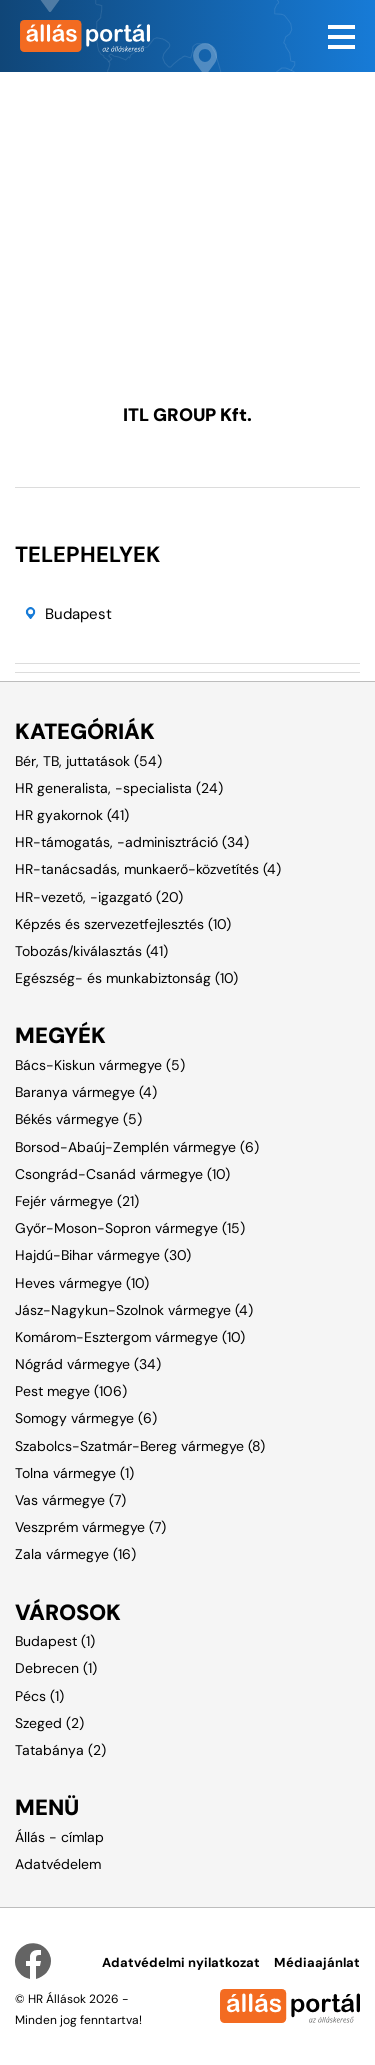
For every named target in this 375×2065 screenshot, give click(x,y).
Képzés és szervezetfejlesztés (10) (123, 924)
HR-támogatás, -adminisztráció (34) (132, 842)
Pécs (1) (39, 1696)
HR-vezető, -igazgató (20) (99, 897)
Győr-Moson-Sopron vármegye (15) (130, 1228)
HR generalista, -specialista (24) (119, 788)
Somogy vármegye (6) (86, 1418)
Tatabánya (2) (60, 1750)
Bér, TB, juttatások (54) (88, 761)
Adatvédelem (58, 1864)
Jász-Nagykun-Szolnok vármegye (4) (134, 1310)
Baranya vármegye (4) (86, 1092)
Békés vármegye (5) (78, 1119)
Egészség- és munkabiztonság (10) (126, 978)
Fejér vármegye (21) (77, 1201)
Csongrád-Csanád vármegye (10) (122, 1174)
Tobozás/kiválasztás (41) (91, 951)
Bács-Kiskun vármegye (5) (100, 1065)
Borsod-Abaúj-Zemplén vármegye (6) (137, 1147)
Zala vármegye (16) (75, 1554)
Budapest (78, 614)
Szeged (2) (49, 1723)
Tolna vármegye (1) (74, 1473)
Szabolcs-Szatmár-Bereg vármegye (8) (140, 1446)
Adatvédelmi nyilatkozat (181, 1962)
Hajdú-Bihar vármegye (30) (103, 1255)
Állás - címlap (59, 1837)
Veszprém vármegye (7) (90, 1527)
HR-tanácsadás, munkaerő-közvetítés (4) (148, 869)
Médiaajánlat (317, 1962)
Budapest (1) (55, 1641)
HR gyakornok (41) (72, 815)
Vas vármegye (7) (70, 1500)
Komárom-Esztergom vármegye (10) (130, 1337)
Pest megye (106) (71, 1391)
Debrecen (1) (56, 1668)
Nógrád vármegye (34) (88, 1364)
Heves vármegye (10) (82, 1283)
